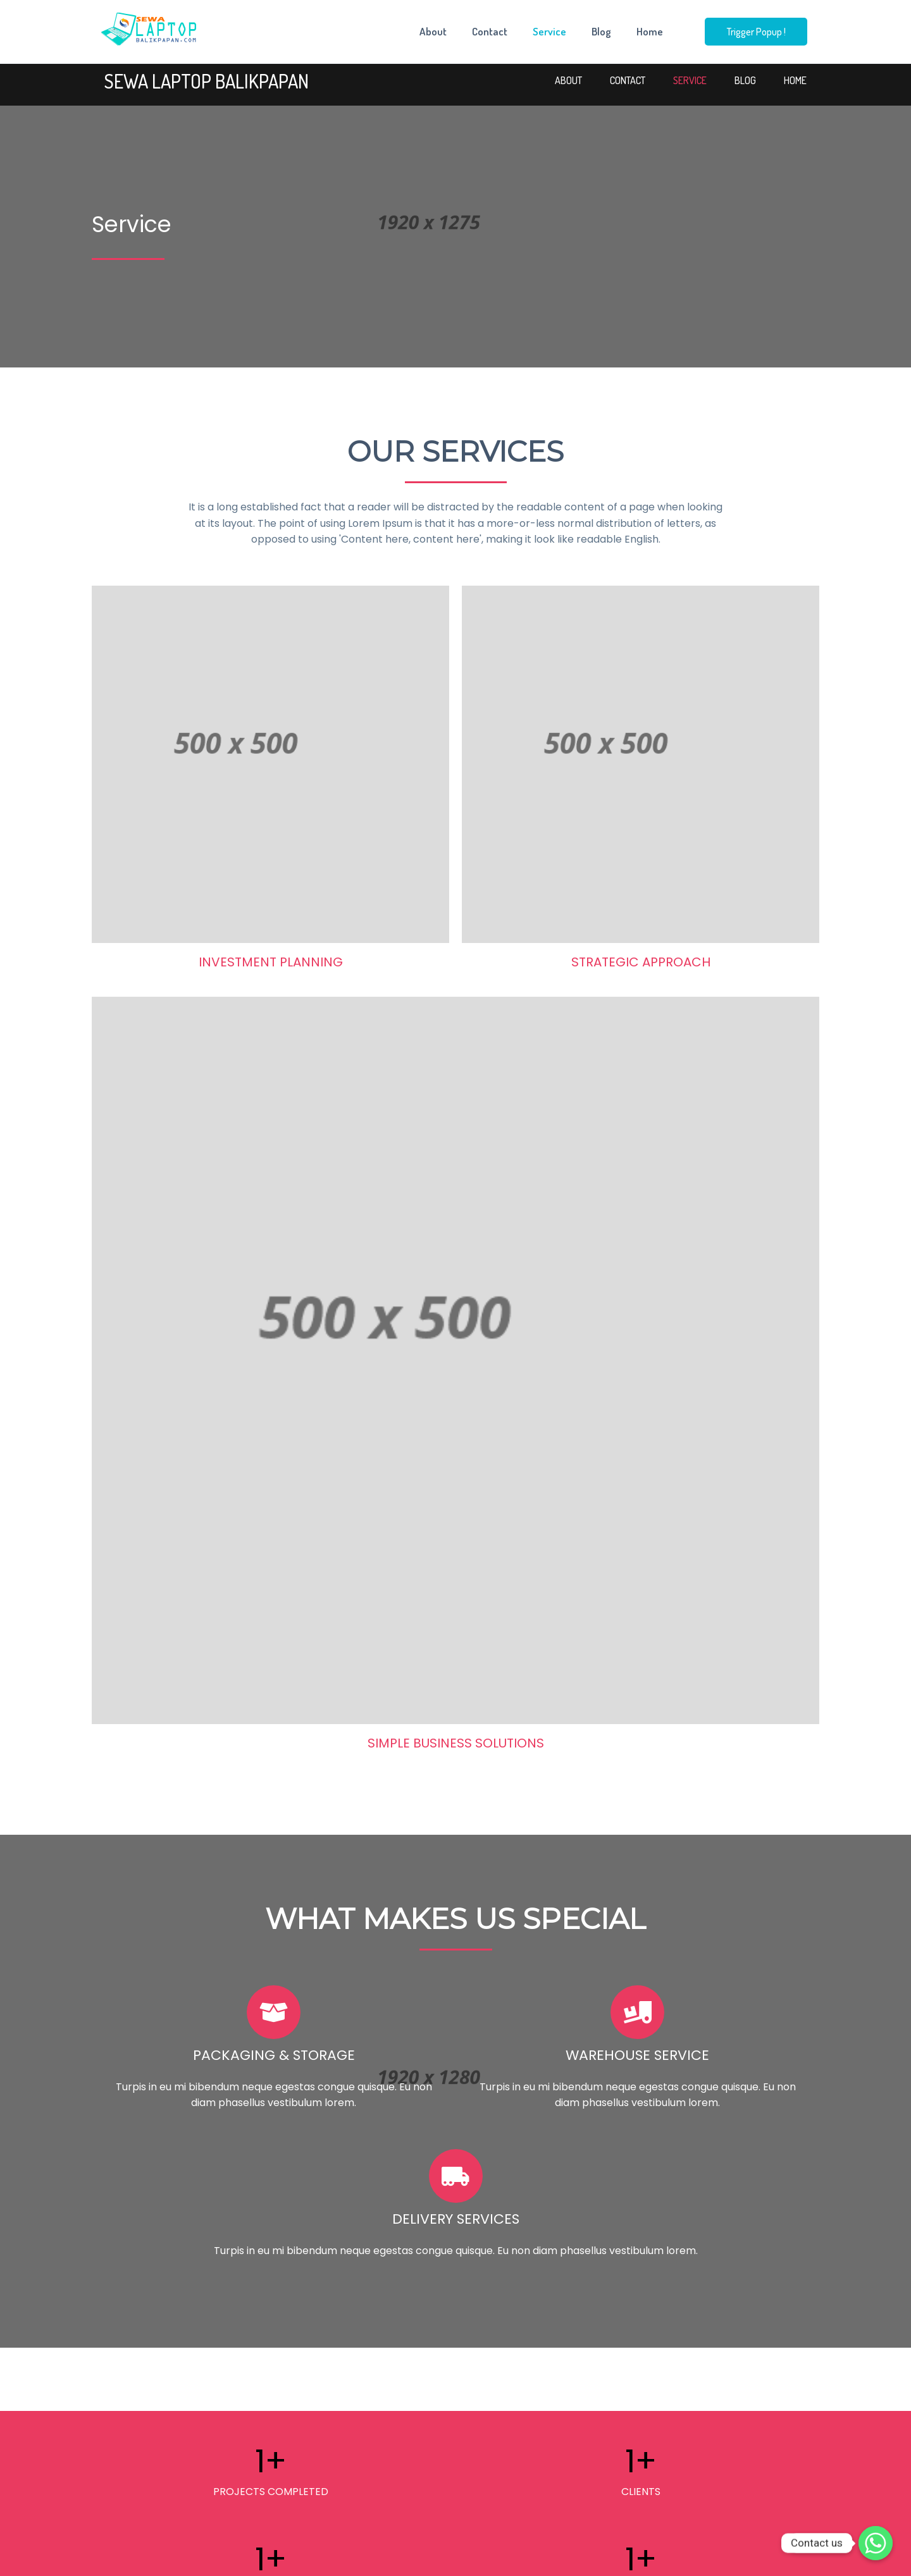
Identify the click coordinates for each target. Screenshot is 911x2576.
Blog (601, 31)
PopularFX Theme (525, 2557)
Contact (489, 31)
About (433, 31)
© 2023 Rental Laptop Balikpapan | (420, 2557)
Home (649, 31)
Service (549, 31)
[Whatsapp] (875, 2543)
